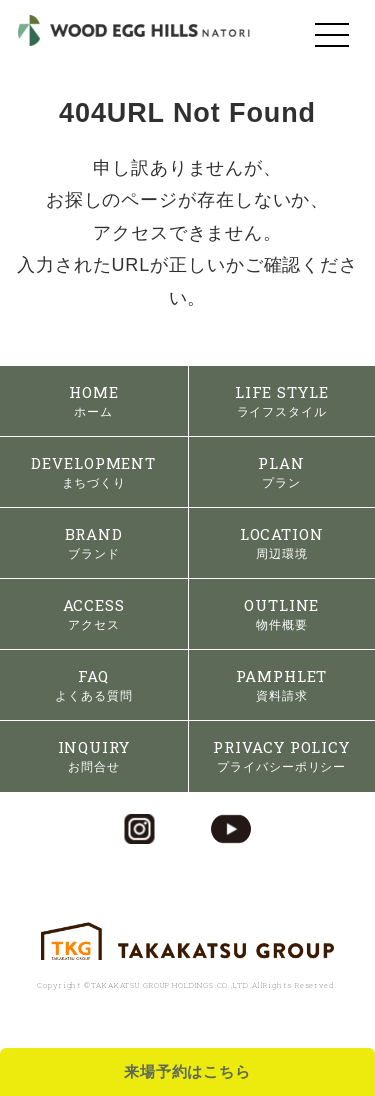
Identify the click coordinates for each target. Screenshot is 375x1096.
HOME (94, 400)
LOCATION (282, 542)
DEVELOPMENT (93, 471)
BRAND (94, 542)
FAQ (93, 684)
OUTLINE (281, 613)
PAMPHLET (281, 684)
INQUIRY (94, 755)
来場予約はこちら (187, 1072)
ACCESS (94, 613)
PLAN (281, 471)
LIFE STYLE (282, 400)
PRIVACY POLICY (281, 755)
